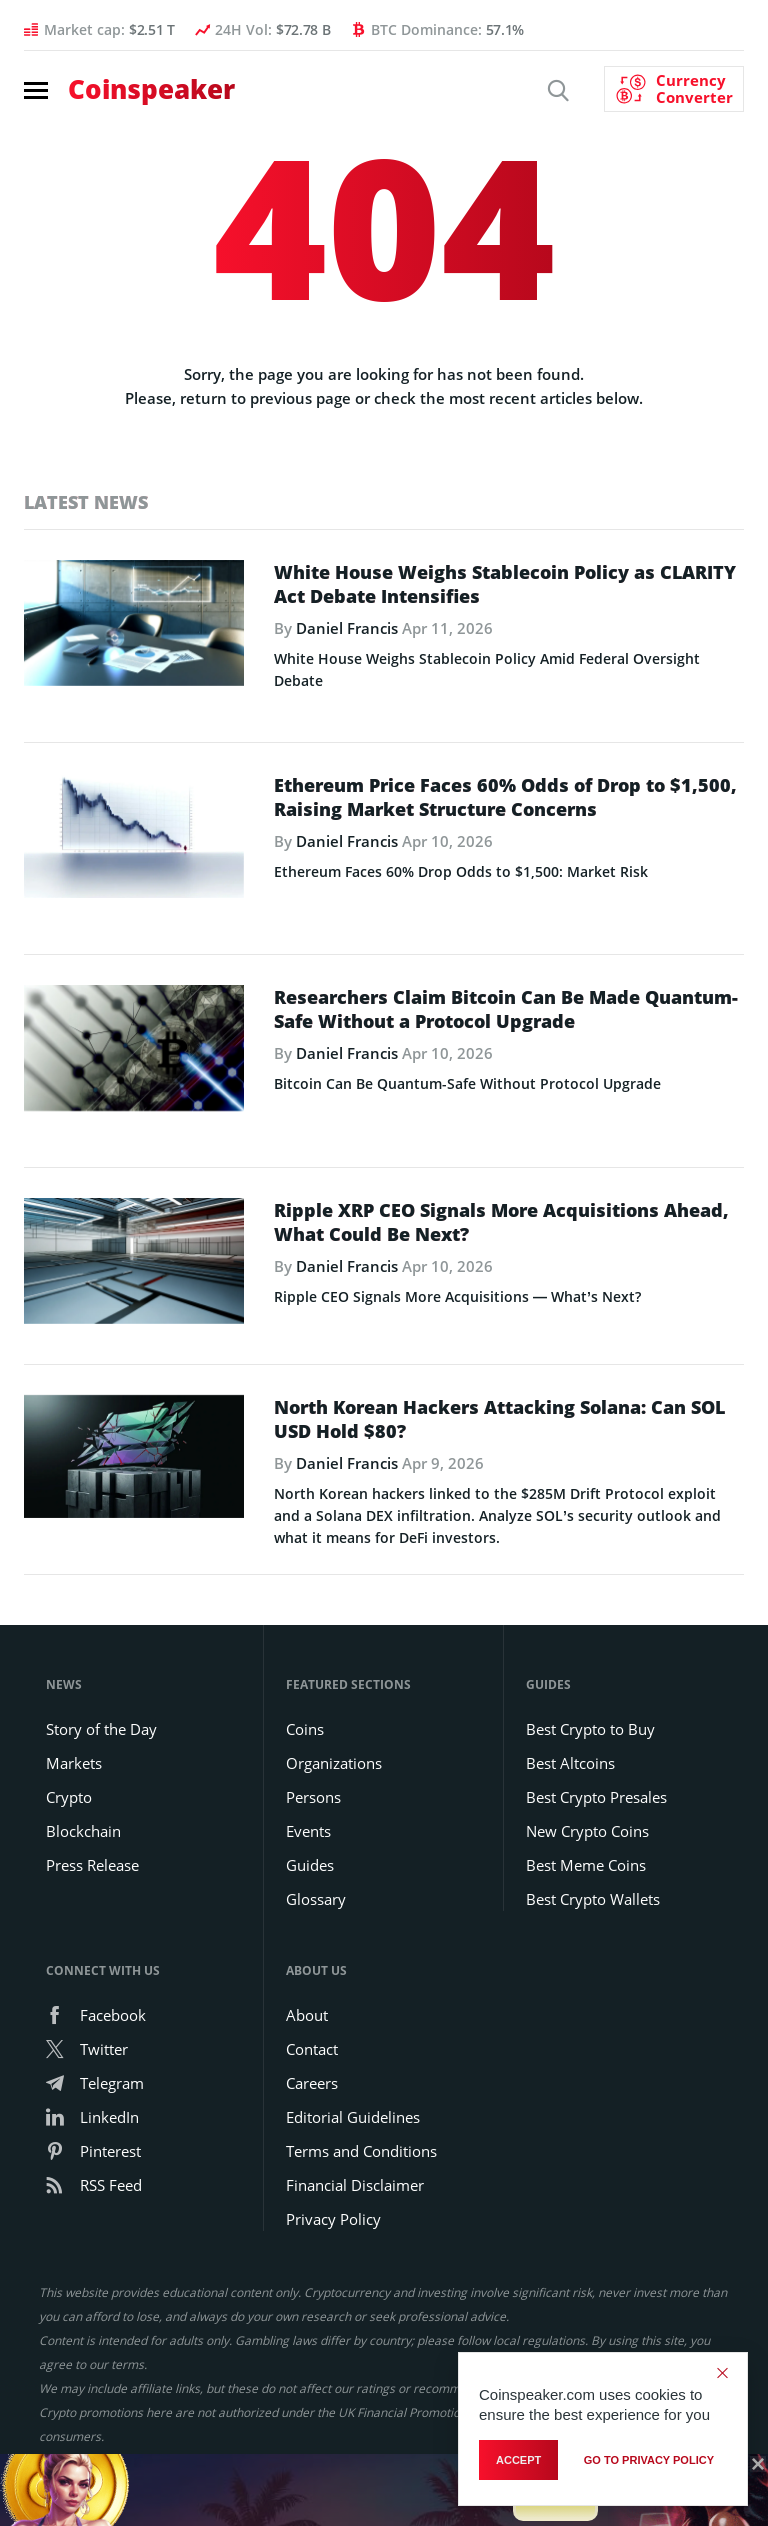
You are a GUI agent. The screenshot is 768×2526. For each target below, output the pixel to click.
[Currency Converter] (674, 89)
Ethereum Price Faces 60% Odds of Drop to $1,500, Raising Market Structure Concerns (505, 797)
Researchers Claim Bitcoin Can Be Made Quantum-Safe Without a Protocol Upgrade (506, 1009)
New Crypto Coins (587, 1831)
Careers (312, 2083)
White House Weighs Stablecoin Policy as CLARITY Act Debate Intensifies (505, 584)
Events (308, 1831)
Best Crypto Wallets (593, 1899)
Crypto (69, 1797)
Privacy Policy (333, 2219)
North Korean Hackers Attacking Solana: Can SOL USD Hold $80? (499, 1419)
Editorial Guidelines (353, 2117)
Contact (312, 2049)
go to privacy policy (649, 2460)
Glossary (316, 1899)
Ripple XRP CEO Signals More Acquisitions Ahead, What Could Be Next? (501, 1222)
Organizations (334, 1763)
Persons (313, 1797)
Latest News (86, 502)
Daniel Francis (347, 628)
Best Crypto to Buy (590, 1729)
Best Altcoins (570, 1763)
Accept (518, 2460)
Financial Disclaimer (355, 2185)
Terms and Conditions (361, 2151)
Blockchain (83, 1831)
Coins (305, 1729)
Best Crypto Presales (596, 1797)
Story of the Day (101, 1729)
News (64, 1684)
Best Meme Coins (586, 1865)
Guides (310, 1865)
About (307, 2015)
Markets (74, 1763)
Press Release (92, 1865)
